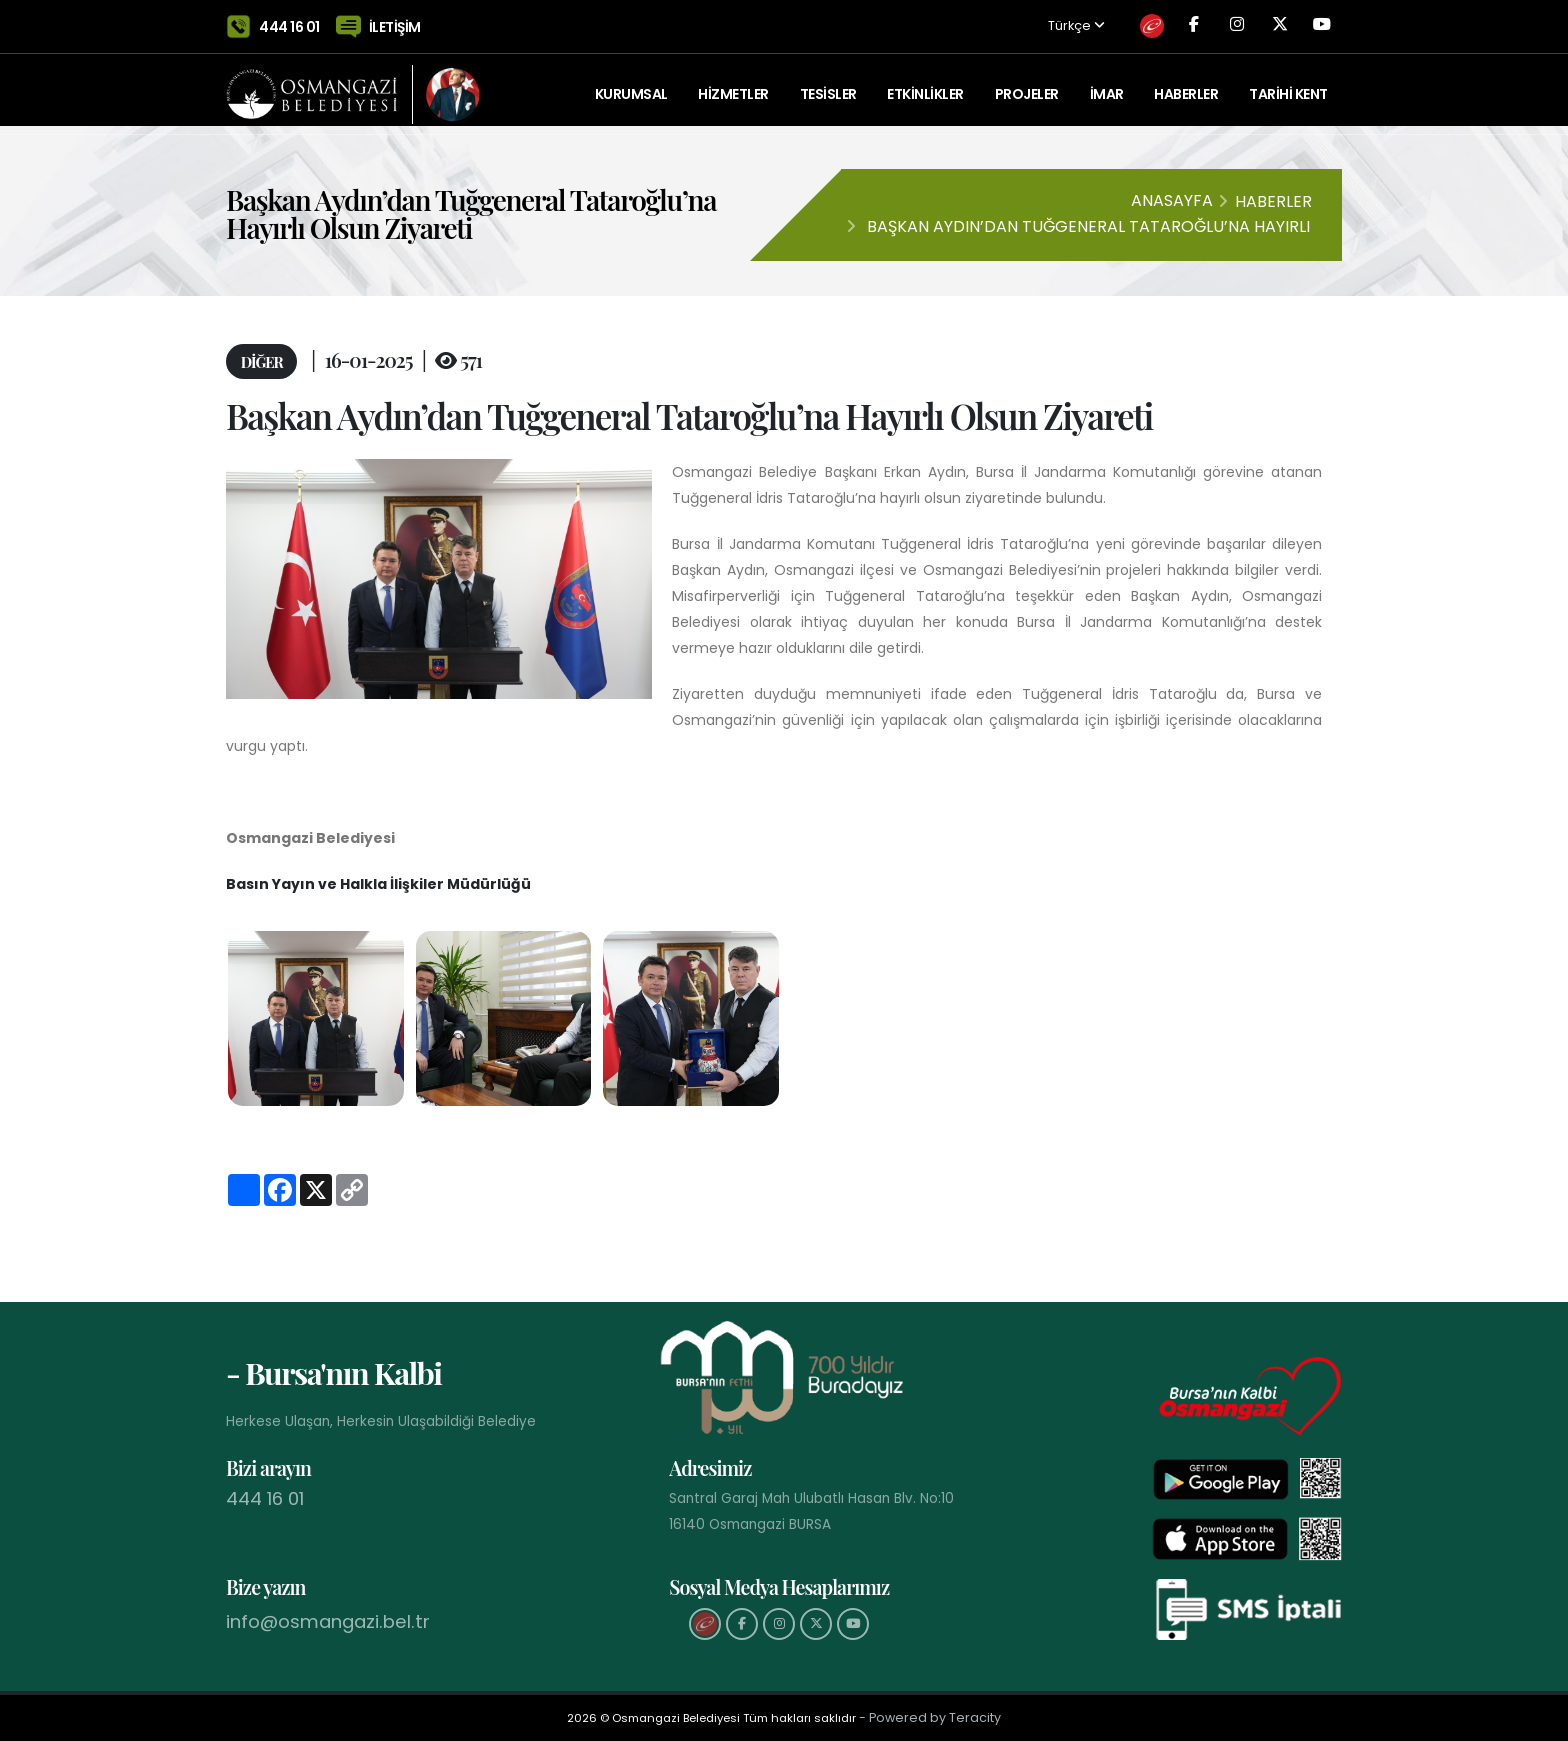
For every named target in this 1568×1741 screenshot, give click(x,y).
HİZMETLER (733, 85)
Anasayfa (1172, 200)
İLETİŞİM (395, 22)
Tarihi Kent (1288, 85)
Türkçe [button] (1024, 22)
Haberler (1186, 85)
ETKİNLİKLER (925, 85)
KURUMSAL (631, 85)
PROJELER (1027, 85)
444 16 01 (289, 22)
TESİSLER (828, 85)
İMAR (1107, 85)
